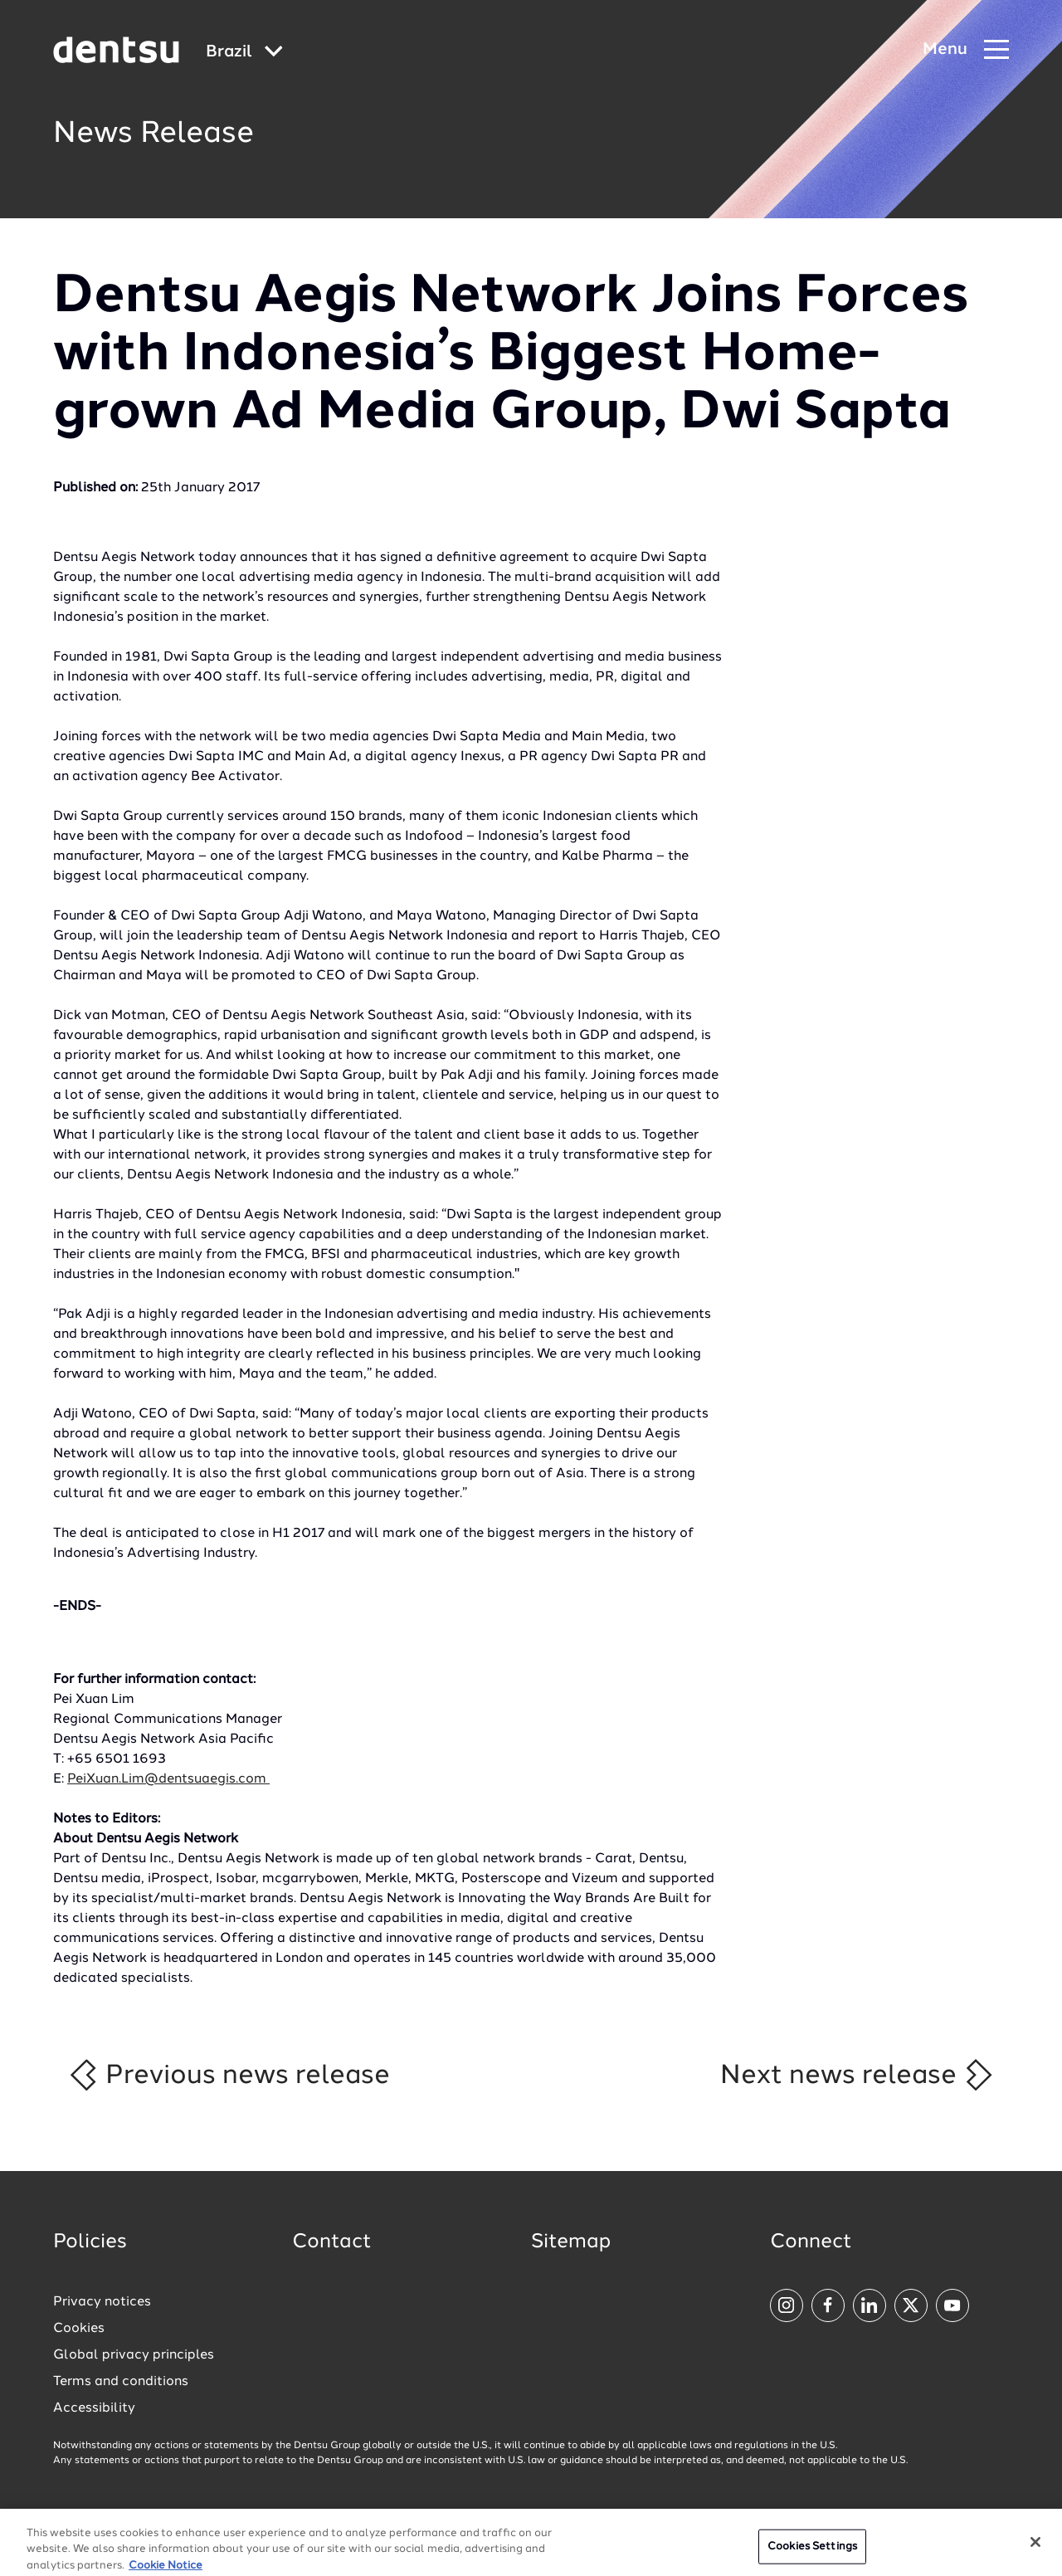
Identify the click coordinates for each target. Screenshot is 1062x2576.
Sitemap (571, 2242)
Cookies (79, 2328)
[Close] (1035, 2548)
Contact (332, 2242)
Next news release (857, 2075)
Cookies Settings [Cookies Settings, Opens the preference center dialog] (812, 2552)
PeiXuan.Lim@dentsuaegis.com (168, 1779)
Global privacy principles (133, 2355)
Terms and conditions (120, 2381)
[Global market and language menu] (244, 52)
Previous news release (228, 2075)
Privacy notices (102, 2302)
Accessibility (94, 2408)
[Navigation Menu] (966, 50)
